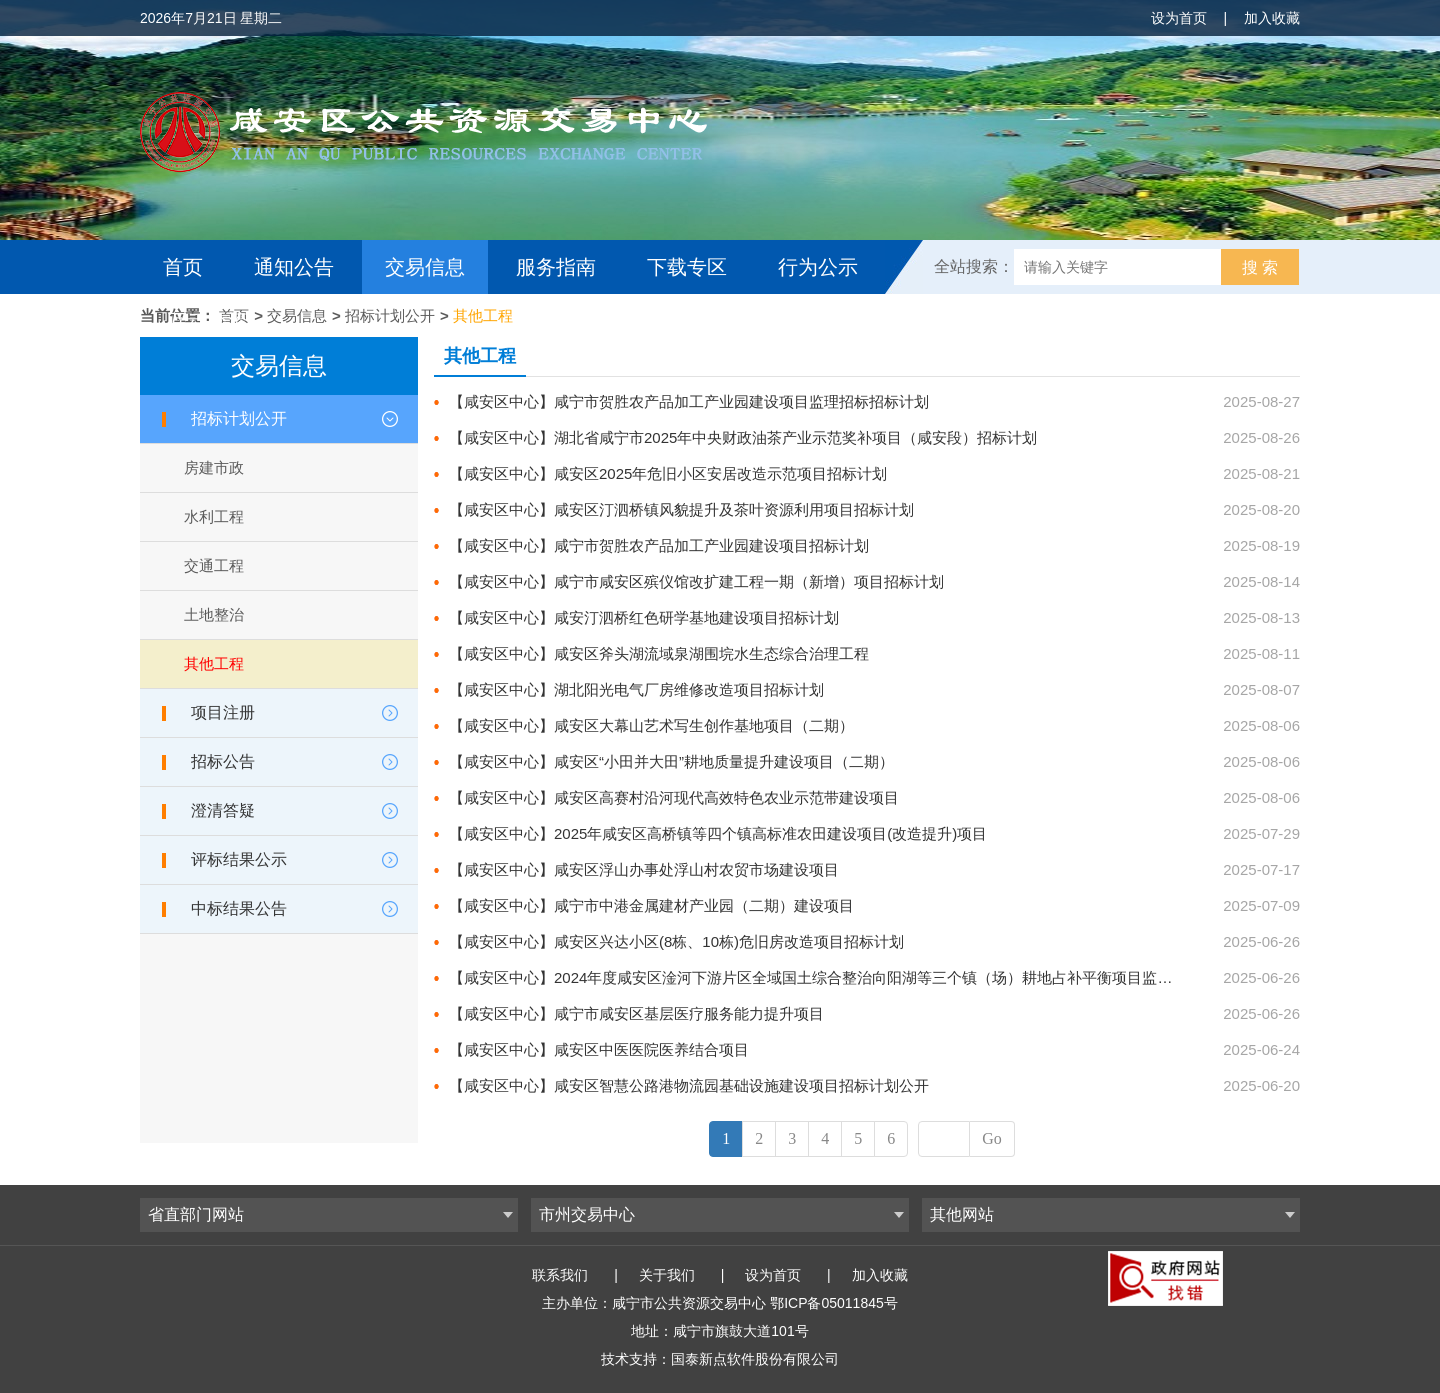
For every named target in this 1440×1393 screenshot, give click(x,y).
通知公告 (294, 267)
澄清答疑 (223, 810)
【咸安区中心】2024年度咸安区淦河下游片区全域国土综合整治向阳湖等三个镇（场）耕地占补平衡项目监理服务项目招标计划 (870, 977)
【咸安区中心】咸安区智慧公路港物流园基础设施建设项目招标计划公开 (689, 1085)
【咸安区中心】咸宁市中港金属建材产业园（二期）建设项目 (651, 905)
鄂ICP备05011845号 (834, 1303)
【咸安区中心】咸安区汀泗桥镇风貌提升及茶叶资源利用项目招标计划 (681, 509)
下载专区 (687, 267)
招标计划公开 (390, 315)
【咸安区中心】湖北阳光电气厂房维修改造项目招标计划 (636, 689)
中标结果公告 (239, 908)
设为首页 (1179, 18)
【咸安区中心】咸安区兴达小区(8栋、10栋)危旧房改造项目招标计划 (676, 941)
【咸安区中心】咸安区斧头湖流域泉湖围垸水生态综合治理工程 (659, 653)
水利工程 (214, 516)
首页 (183, 267)
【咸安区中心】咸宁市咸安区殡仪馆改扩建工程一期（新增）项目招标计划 (696, 581)
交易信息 (425, 267)
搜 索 (1260, 267)
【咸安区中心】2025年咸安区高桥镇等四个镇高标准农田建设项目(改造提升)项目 (718, 833)
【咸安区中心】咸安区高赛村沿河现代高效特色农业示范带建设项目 (674, 797)
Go (992, 1138)
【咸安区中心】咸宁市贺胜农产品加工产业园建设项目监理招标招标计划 (689, 401)
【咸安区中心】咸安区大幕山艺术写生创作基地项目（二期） (651, 725)
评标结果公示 (239, 859)
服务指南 (556, 267)
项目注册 (223, 712)
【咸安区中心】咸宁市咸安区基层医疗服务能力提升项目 (636, 1013)
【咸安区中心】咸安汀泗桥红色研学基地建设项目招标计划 (644, 617)
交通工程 (214, 565)
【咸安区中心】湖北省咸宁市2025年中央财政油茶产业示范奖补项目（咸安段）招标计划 (743, 437)
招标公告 (223, 761)
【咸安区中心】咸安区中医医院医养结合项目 (599, 1049)
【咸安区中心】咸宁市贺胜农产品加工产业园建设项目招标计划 (659, 545)
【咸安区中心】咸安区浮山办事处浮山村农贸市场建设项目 (644, 869)
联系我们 (560, 1275)
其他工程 (483, 315)
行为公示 (818, 267)
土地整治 (214, 614)
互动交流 (208, 321)
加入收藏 (1272, 18)
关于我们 (667, 1275)
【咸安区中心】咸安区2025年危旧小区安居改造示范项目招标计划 (668, 473)
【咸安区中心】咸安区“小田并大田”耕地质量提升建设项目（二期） (671, 761)
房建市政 (214, 467)
